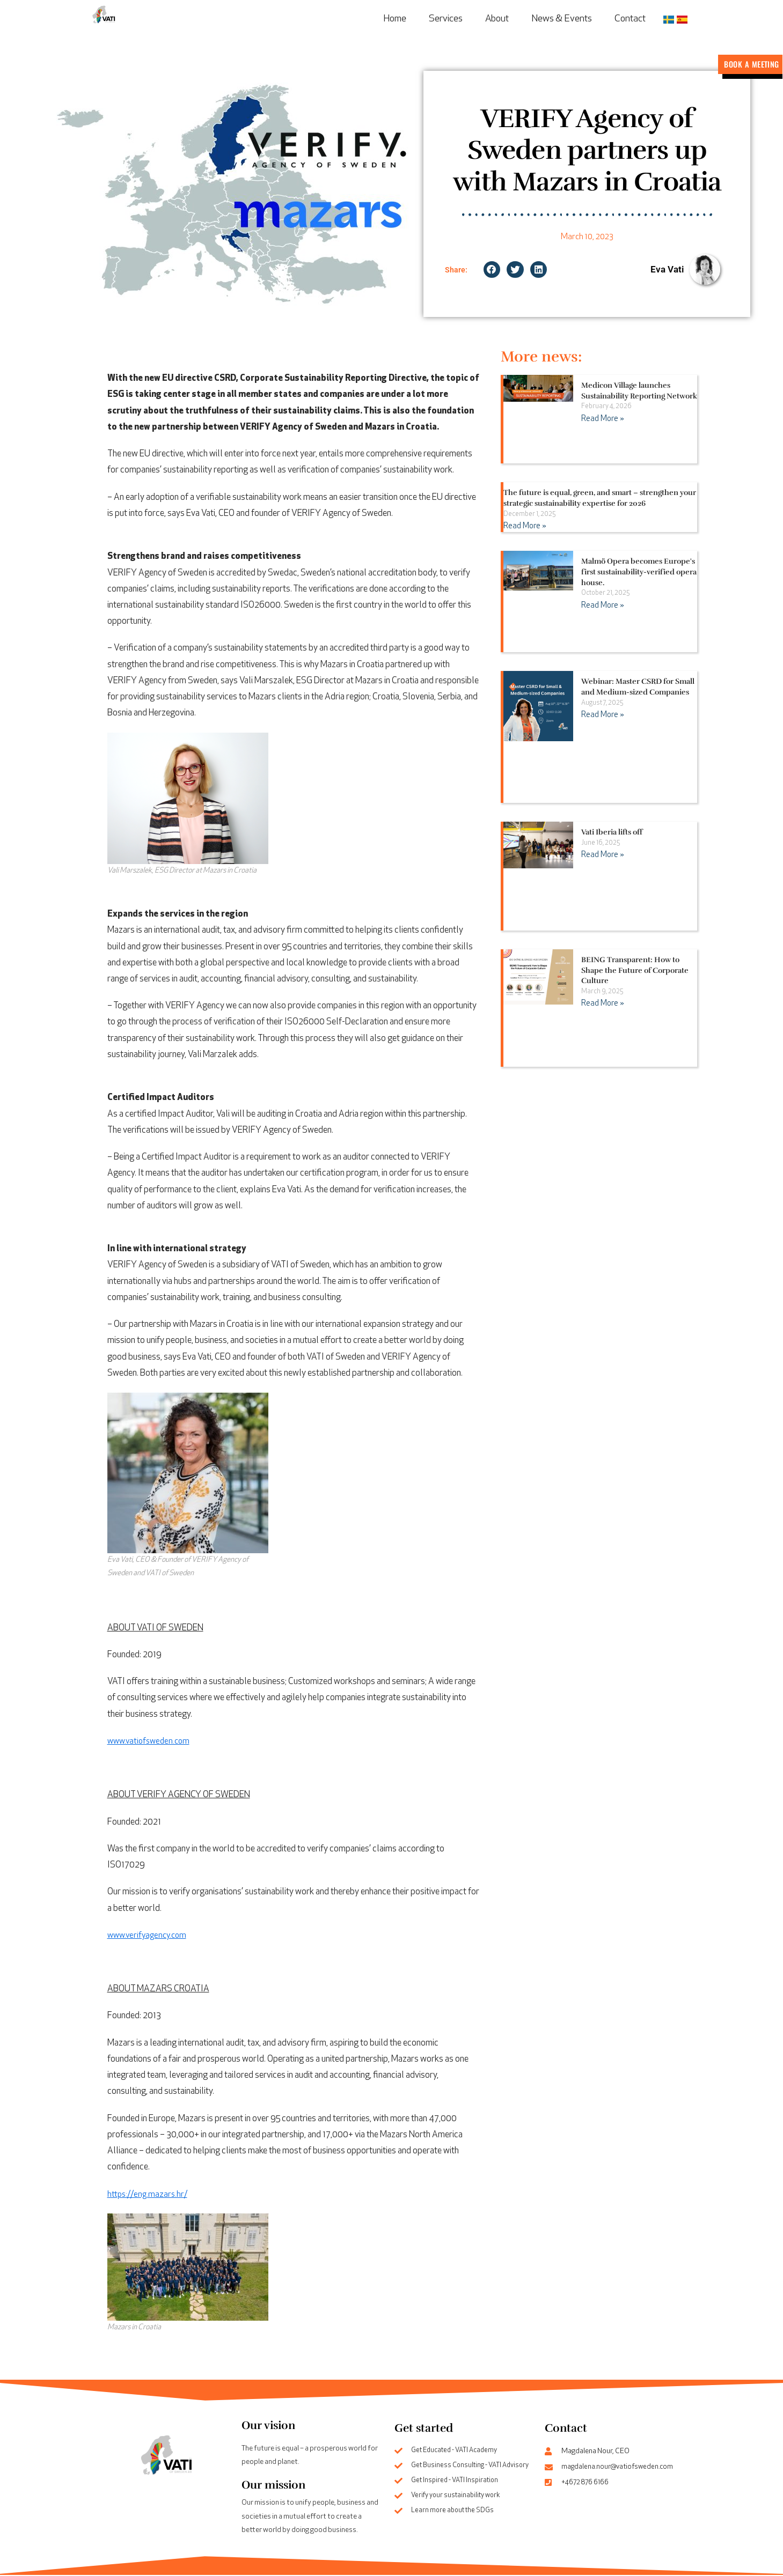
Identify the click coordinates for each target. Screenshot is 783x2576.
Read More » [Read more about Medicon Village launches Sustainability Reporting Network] (601, 420)
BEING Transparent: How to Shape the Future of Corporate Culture (635, 971)
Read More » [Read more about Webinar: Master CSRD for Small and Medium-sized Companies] (601, 716)
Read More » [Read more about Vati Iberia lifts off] (601, 856)
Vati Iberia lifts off (611, 833)
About (497, 19)
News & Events (561, 19)
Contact (630, 19)
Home (394, 19)
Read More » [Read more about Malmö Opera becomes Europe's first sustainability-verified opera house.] (601, 606)
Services (446, 19)
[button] (492, 270)
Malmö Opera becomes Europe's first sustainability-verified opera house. (639, 573)
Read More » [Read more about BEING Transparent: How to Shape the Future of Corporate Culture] (601, 1005)
